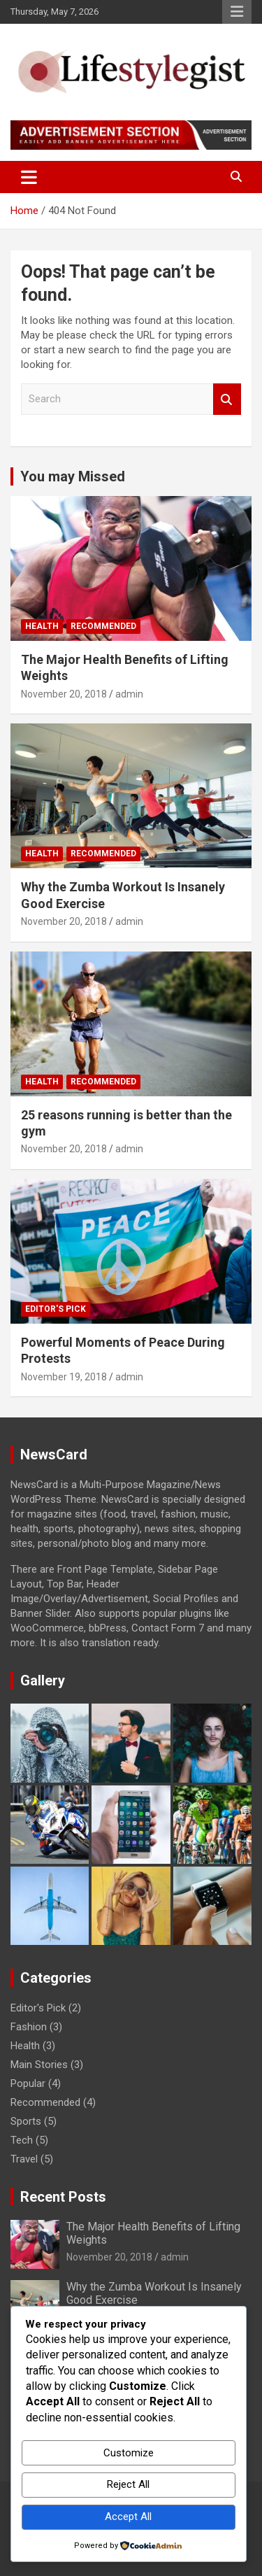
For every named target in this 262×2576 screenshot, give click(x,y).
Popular (27, 2083)
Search (227, 399)
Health (42, 626)
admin (129, 694)
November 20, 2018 (64, 694)
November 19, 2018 (64, 1376)
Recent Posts (63, 2196)
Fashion (28, 2027)
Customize (128, 2453)
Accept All (128, 2516)
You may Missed (72, 476)
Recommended (103, 626)
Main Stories (39, 2064)
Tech (21, 2140)
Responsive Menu (237, 12)
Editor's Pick (55, 1309)
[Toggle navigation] (29, 177)
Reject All (128, 2484)
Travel (24, 2159)
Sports (25, 2121)
